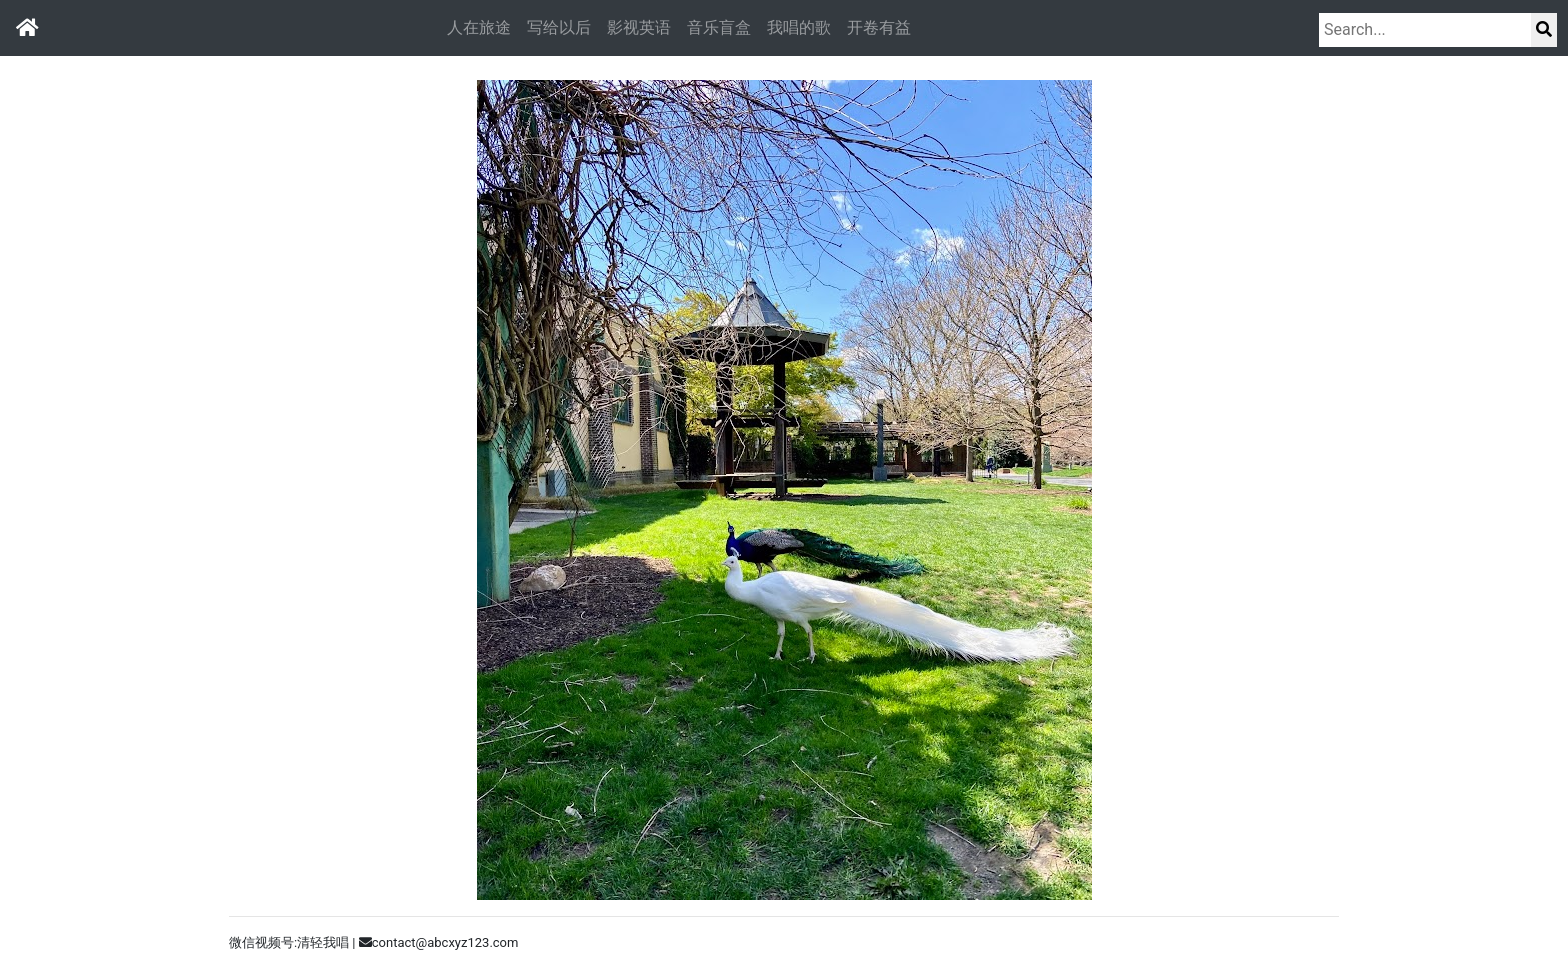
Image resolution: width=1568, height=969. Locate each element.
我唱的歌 (799, 27)
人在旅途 (479, 27)
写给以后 (559, 27)
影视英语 (639, 27)
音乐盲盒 (719, 27)
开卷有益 (879, 27)
